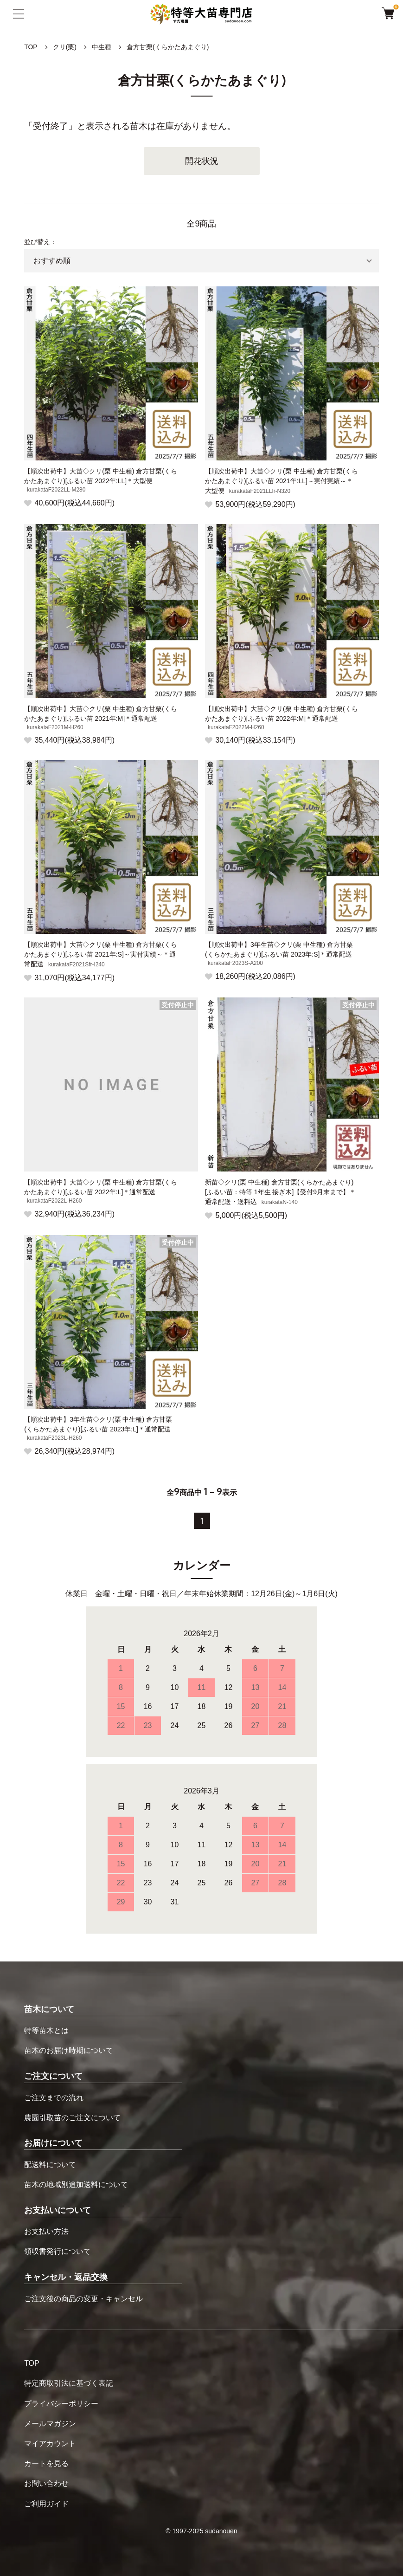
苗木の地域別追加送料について (76, 2184)
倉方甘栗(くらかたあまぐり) (168, 47)
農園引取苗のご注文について (72, 2118)
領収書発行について (57, 2251)
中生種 (101, 47)
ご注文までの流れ (53, 2098)
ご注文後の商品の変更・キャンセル (83, 2299)
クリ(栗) (65, 47)
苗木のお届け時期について (68, 2050)
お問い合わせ (46, 2483)
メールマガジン (50, 2423)
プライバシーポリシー (61, 2404)
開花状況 (201, 161)
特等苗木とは (46, 2030)
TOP (31, 47)
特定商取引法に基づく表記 (68, 2383)
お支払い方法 (46, 2231)
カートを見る (46, 2463)
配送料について (50, 2164)
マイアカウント (50, 2443)
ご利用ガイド (46, 2504)
